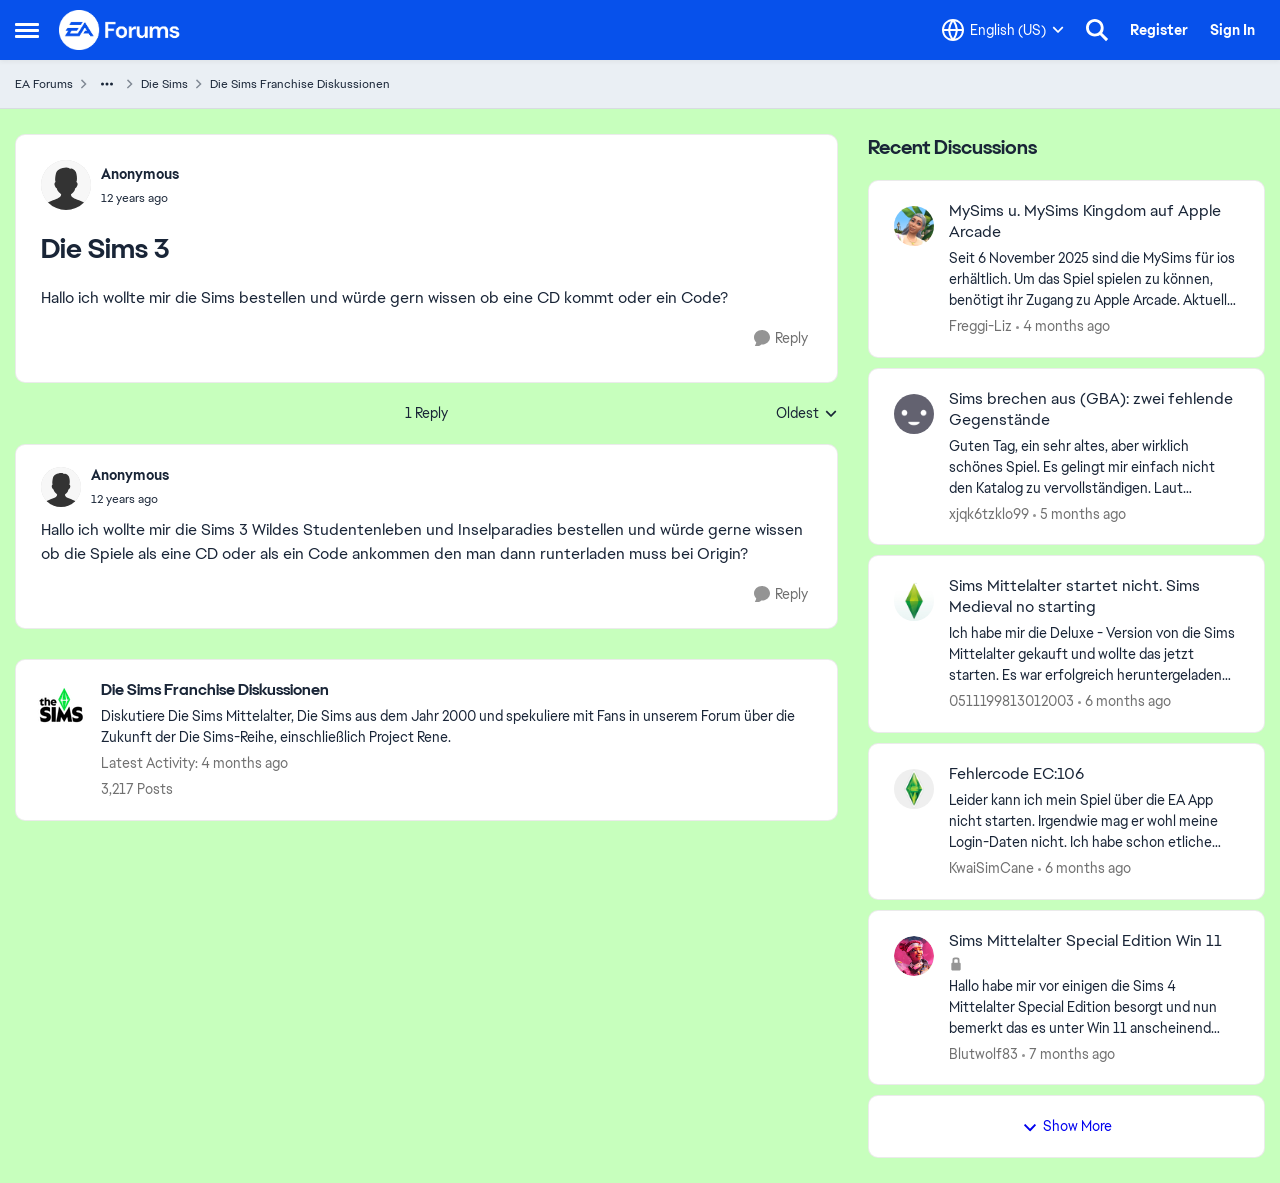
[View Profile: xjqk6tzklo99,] (914, 414)
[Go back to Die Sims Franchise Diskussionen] (459, 690)
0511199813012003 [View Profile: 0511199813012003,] (1011, 701)
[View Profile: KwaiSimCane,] (914, 789)
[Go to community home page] (120, 30)
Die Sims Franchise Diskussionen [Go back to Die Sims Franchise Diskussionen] (300, 84)
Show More (1067, 1126)
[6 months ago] (1124, 701)
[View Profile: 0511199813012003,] (914, 601)
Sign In (1232, 30)
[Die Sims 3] (130, 499)
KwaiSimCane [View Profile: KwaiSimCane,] (991, 868)
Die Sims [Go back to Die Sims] (164, 84)
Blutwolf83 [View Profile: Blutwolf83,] (983, 1053)
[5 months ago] (1079, 513)
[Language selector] (1003, 30)
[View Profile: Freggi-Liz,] (914, 226)
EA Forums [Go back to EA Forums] (44, 84)
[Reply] (781, 338)
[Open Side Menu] (27, 30)
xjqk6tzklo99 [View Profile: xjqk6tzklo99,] (989, 513)
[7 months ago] (1068, 1053)
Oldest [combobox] (807, 414)
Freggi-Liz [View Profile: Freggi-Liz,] (980, 326)
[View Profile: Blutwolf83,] (914, 956)
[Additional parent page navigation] (107, 84)
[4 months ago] (1063, 326)
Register (1159, 30)
